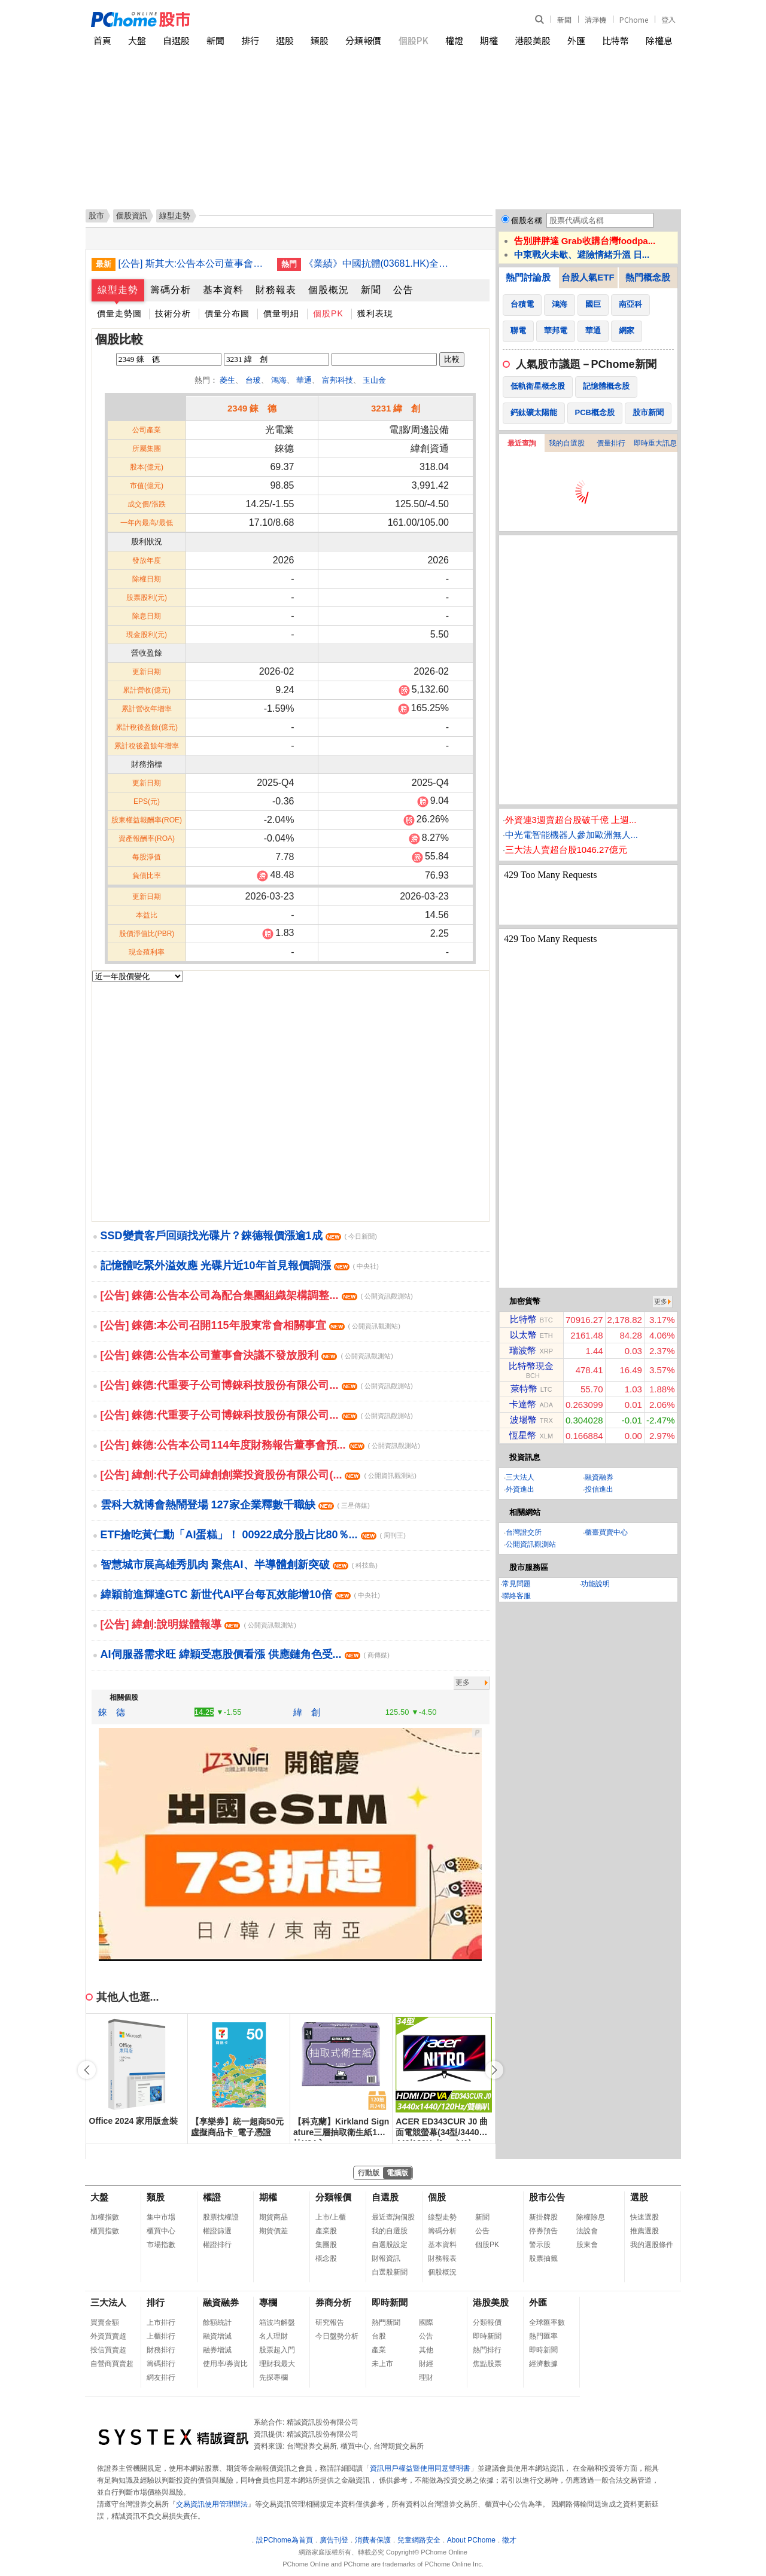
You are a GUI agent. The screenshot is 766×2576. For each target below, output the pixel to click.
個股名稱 (526, 220)
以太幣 (523, 1335)
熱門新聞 (386, 2322)
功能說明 (595, 1584)
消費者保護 (373, 2540)
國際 (426, 2322)
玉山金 (374, 380)
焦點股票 (487, 2363)
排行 (250, 40)
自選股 (176, 40)
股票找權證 (221, 2217)
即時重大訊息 (655, 443)
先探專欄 (273, 2377)
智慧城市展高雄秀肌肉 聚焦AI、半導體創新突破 (239, 1565)
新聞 (564, 19)
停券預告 (543, 2231)
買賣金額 (104, 2322)
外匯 (576, 40)
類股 (320, 40)
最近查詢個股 (393, 2217)
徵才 (509, 2540)
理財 (426, 2377)
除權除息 (590, 2217)
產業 (379, 2350)
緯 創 (306, 1712)
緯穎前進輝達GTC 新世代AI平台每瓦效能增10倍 (240, 1595)
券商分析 (333, 2302)
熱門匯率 (543, 2336)
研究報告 (329, 2322)
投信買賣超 (108, 2350)
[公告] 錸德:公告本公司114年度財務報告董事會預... (260, 1445)
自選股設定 (390, 2244)
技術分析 (173, 313)
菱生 (227, 380)
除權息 (659, 40)
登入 (668, 19)
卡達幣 (522, 1404)
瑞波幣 (522, 1350)
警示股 (540, 2244)
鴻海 (279, 380)
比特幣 (615, 40)
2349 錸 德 (252, 408)
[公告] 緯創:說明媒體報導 (198, 1624)
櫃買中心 (161, 2231)
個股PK (413, 40)
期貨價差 (273, 2231)
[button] (494, 2070)
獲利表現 (375, 313)
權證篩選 (217, 2231)
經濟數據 (543, 2363)
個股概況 (328, 290)
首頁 (102, 40)
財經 (426, 2363)
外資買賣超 (108, 2336)
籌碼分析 (170, 290)
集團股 (326, 2244)
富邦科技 (337, 380)
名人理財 (273, 2336)
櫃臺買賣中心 (606, 1532)
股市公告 (547, 2197)
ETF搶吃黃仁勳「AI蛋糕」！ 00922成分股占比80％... (253, 1535)
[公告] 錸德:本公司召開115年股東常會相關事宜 (250, 1325)
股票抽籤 (543, 2258)
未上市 (382, 2363)
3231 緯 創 (396, 408)
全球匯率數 (547, 2322)
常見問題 (516, 1584)
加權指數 (104, 2217)
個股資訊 (131, 215)
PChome (633, 19)
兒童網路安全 (418, 2540)
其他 (426, 2350)
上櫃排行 (161, 2336)
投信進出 (599, 1489)
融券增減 (217, 2350)
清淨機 (595, 19)
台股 (379, 2336)
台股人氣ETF (587, 277)
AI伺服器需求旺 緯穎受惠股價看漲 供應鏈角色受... (245, 1654)
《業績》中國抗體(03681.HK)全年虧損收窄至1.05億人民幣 (379, 263)
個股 (437, 2197)
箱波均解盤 (277, 2322)
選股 (285, 40)
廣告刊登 (334, 2540)
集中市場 (161, 2217)
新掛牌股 (543, 2217)
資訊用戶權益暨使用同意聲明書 (420, 2468)
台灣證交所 (524, 1532)
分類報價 (363, 40)
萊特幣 (523, 1388)
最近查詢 (521, 443)
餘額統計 (217, 2322)
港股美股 (533, 40)
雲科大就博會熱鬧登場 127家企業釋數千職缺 (235, 1505)
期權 (489, 40)
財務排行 (161, 2350)
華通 (304, 380)
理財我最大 (277, 2363)
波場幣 (523, 1419)
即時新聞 (390, 2302)
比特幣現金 (531, 1366)
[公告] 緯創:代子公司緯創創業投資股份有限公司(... (259, 1475)
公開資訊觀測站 (531, 1544)
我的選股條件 (651, 2244)
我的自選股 (567, 443)
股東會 (587, 2244)
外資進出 (520, 1489)
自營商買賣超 (111, 2363)
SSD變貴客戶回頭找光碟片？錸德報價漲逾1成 (239, 1236)
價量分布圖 (227, 313)
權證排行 (217, 2244)
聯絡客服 (516, 1596)
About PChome (471, 2540)
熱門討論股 (528, 277)
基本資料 (223, 290)
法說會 (587, 2231)
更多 (462, 1682)
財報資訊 (386, 2258)
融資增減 (217, 2336)
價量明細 (281, 313)
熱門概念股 (647, 277)
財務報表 (276, 290)
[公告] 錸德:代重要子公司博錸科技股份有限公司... (257, 1385)
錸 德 (111, 1712)
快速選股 (644, 2217)
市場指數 (161, 2244)
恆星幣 (522, 1435)
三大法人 (520, 1477)
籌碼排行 (161, 2363)
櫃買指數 (104, 2231)
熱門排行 (487, 2350)
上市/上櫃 (330, 2217)
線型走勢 (118, 290)
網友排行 (161, 2377)
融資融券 (599, 1477)
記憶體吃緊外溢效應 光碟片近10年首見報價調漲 (240, 1266)
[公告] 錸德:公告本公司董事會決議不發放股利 (247, 1355)
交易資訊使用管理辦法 (212, 2504)
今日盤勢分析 (336, 2336)
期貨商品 (273, 2217)
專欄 (268, 2302)
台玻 (253, 380)
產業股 (326, 2231)
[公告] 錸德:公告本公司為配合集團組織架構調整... (257, 1295)
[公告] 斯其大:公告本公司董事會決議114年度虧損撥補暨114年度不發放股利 (193, 263)
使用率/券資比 (225, 2363)
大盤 (137, 40)
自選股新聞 (390, 2272)
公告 (403, 290)
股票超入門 (277, 2350)
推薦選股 (644, 2231)
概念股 (326, 2258)
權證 (454, 40)
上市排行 (161, 2322)
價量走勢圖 (119, 313)
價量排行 (611, 443)
